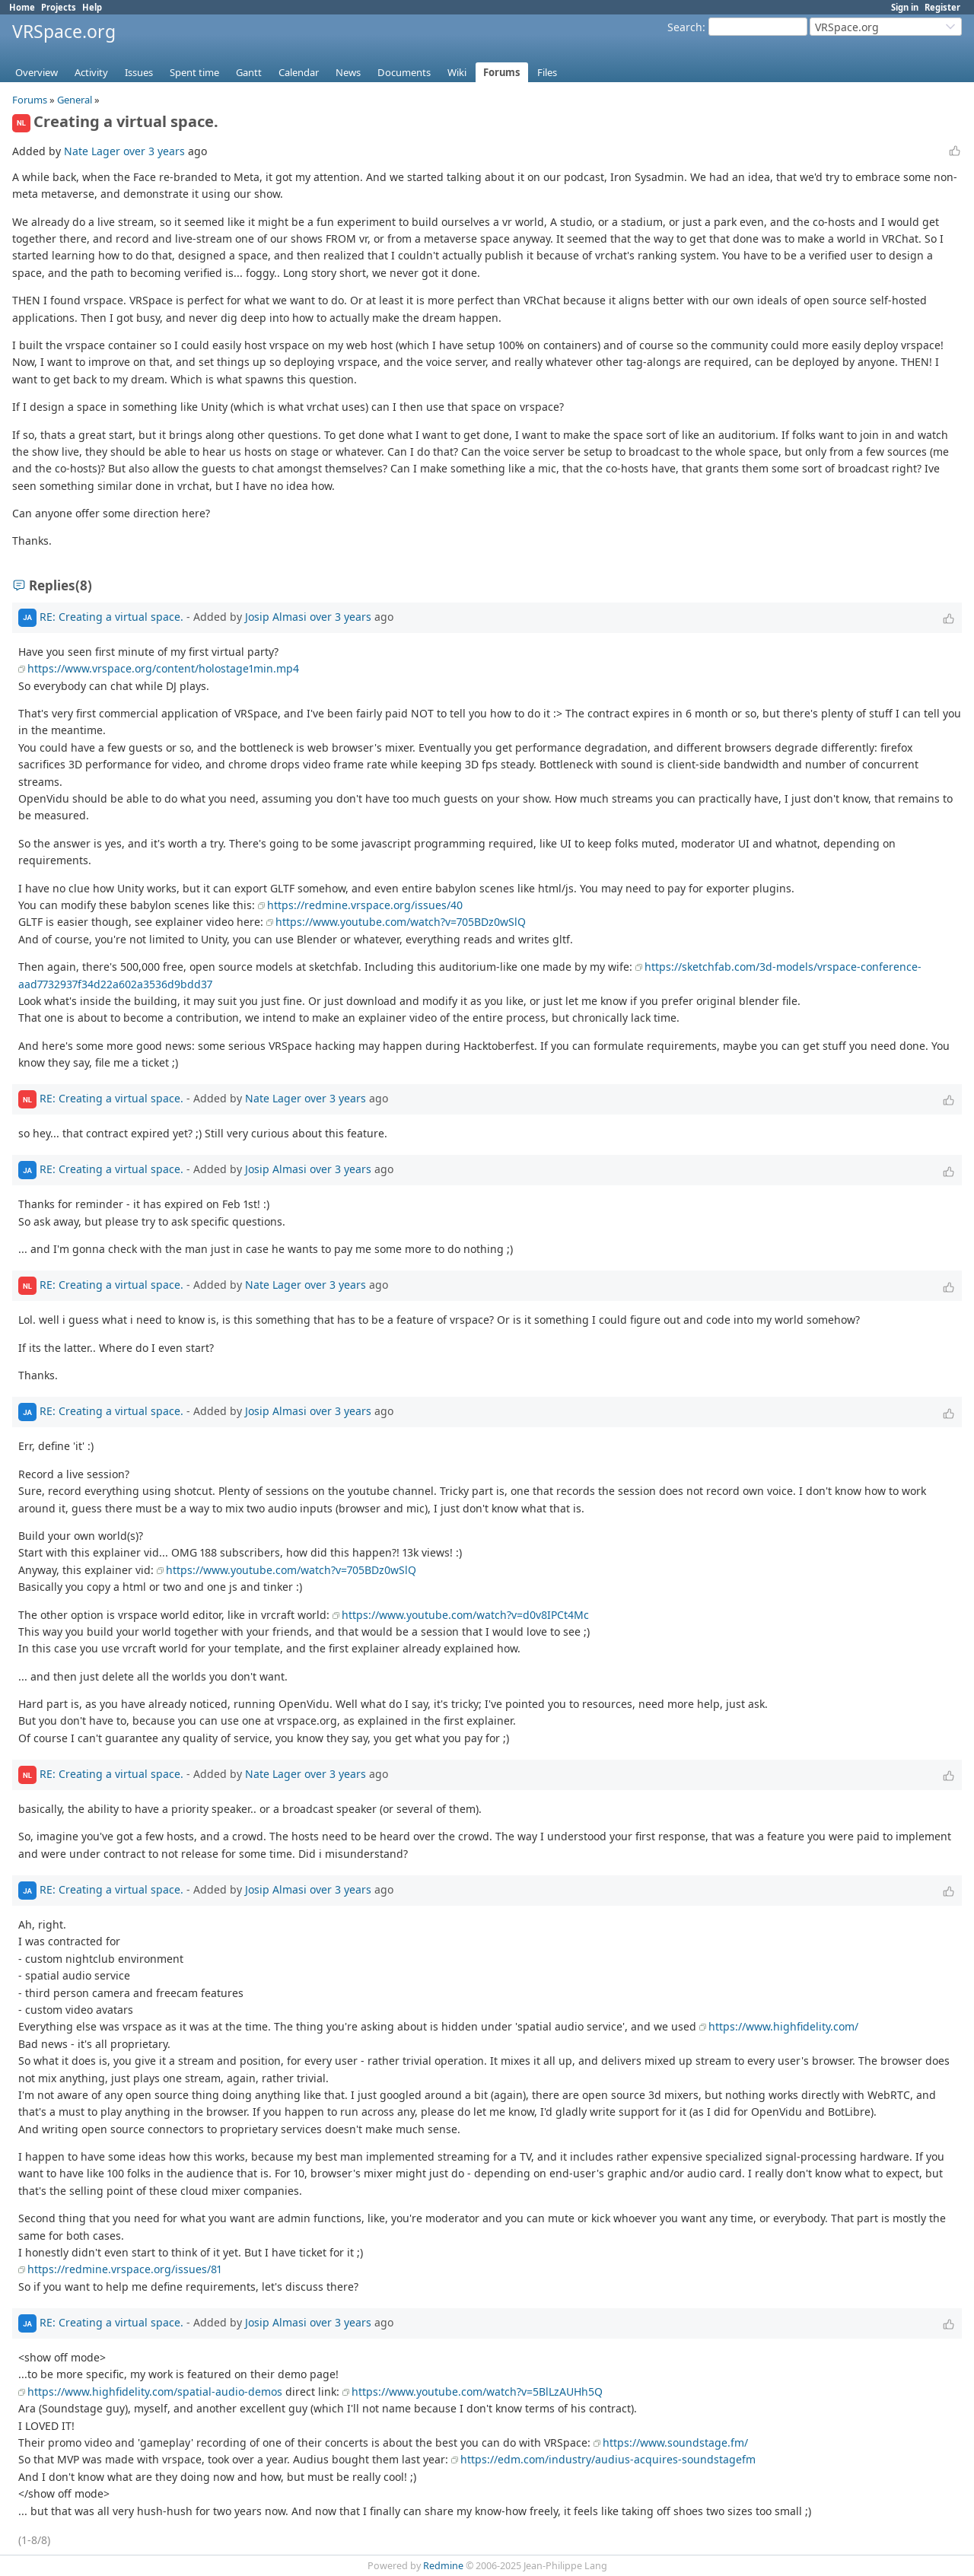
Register (942, 7)
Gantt (249, 72)
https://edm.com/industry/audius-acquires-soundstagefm (608, 2459)
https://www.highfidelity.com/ (783, 2026)
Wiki (456, 72)
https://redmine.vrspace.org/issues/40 (365, 905)
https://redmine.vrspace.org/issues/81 (124, 2269)
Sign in (904, 7)
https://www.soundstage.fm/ (675, 2442)
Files (547, 72)
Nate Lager (92, 151)
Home (22, 7)
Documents (404, 72)
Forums (501, 72)
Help (92, 7)
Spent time (194, 72)
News (348, 72)
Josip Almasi (276, 616)
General (74, 100)
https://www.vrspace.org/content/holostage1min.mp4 (163, 668)
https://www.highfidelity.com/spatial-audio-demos (154, 2391)
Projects (58, 7)
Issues (139, 72)
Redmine (443, 2565)
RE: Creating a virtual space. (111, 616)
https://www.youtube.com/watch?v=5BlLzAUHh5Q (477, 2391)
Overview (36, 72)
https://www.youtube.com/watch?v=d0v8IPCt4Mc (465, 1615)
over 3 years (154, 151)
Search (684, 27)
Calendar (299, 72)
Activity (91, 72)
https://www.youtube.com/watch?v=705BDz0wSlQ (400, 921)
